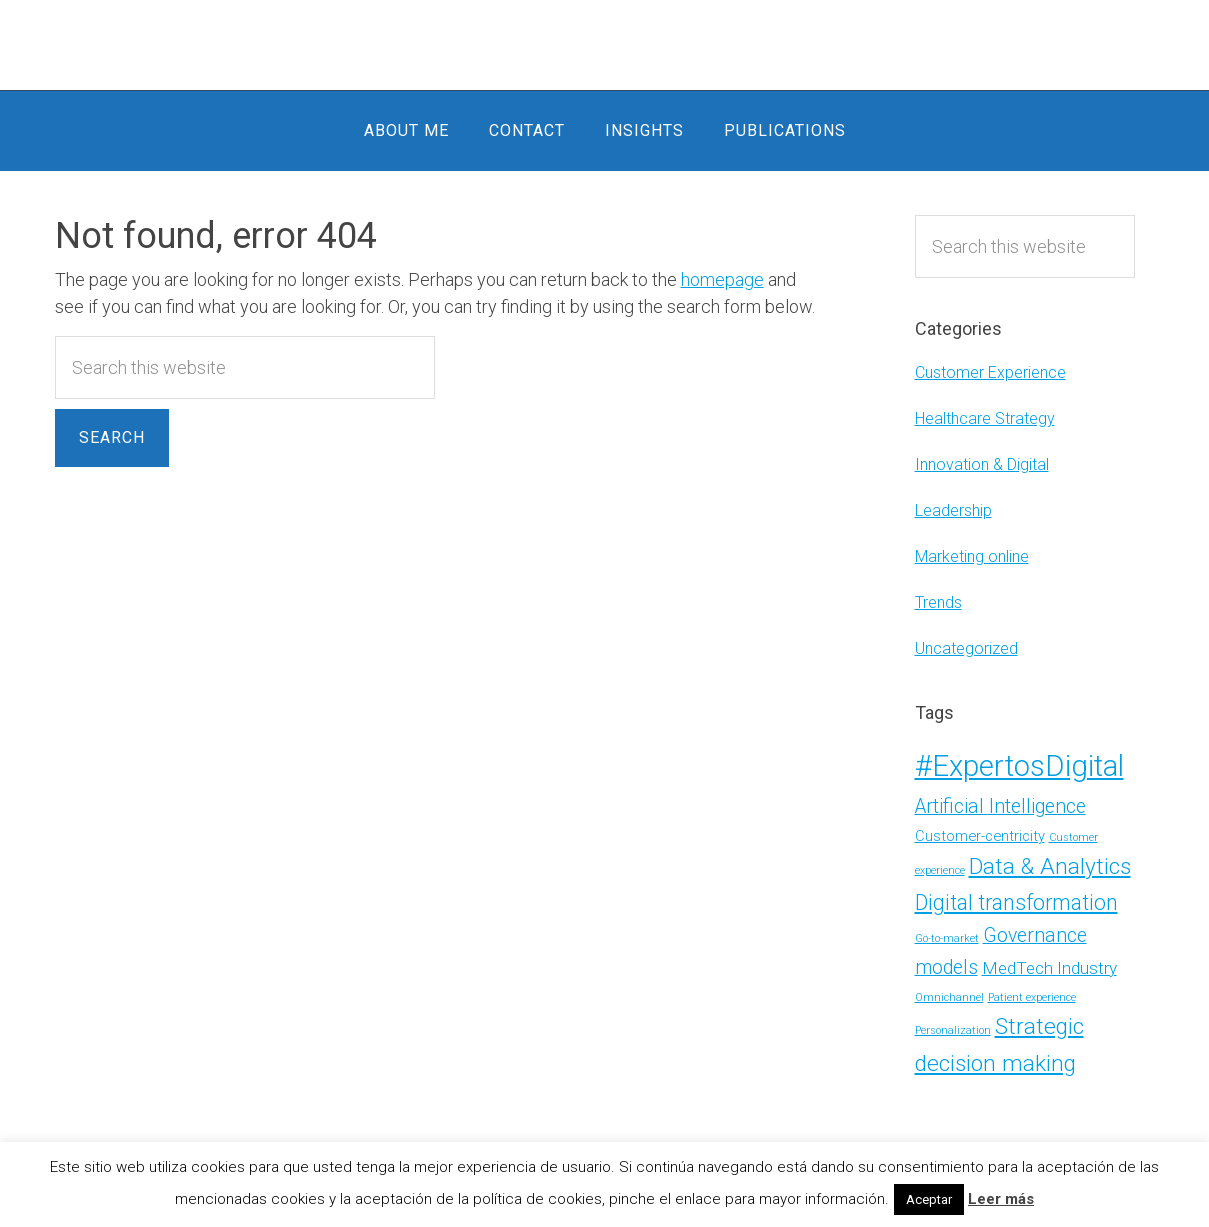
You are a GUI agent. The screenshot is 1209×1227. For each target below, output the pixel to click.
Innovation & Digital (982, 464)
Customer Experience (990, 372)
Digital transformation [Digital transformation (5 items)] (1016, 902)
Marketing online (972, 556)
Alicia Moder (605, 45)
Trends (938, 602)
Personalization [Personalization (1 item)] (953, 1030)
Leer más (1001, 1199)
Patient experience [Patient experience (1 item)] (1032, 997)
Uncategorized (966, 648)
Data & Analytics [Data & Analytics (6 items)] (1050, 866)
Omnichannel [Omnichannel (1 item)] (949, 997)
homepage (722, 279)
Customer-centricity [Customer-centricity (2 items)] (980, 836)
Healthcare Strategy (985, 418)
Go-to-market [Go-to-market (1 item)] (947, 938)
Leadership (953, 510)
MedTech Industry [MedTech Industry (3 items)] (1049, 968)
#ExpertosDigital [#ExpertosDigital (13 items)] (1019, 766)
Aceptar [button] (929, 1199)
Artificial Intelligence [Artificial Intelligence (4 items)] (1000, 806)
